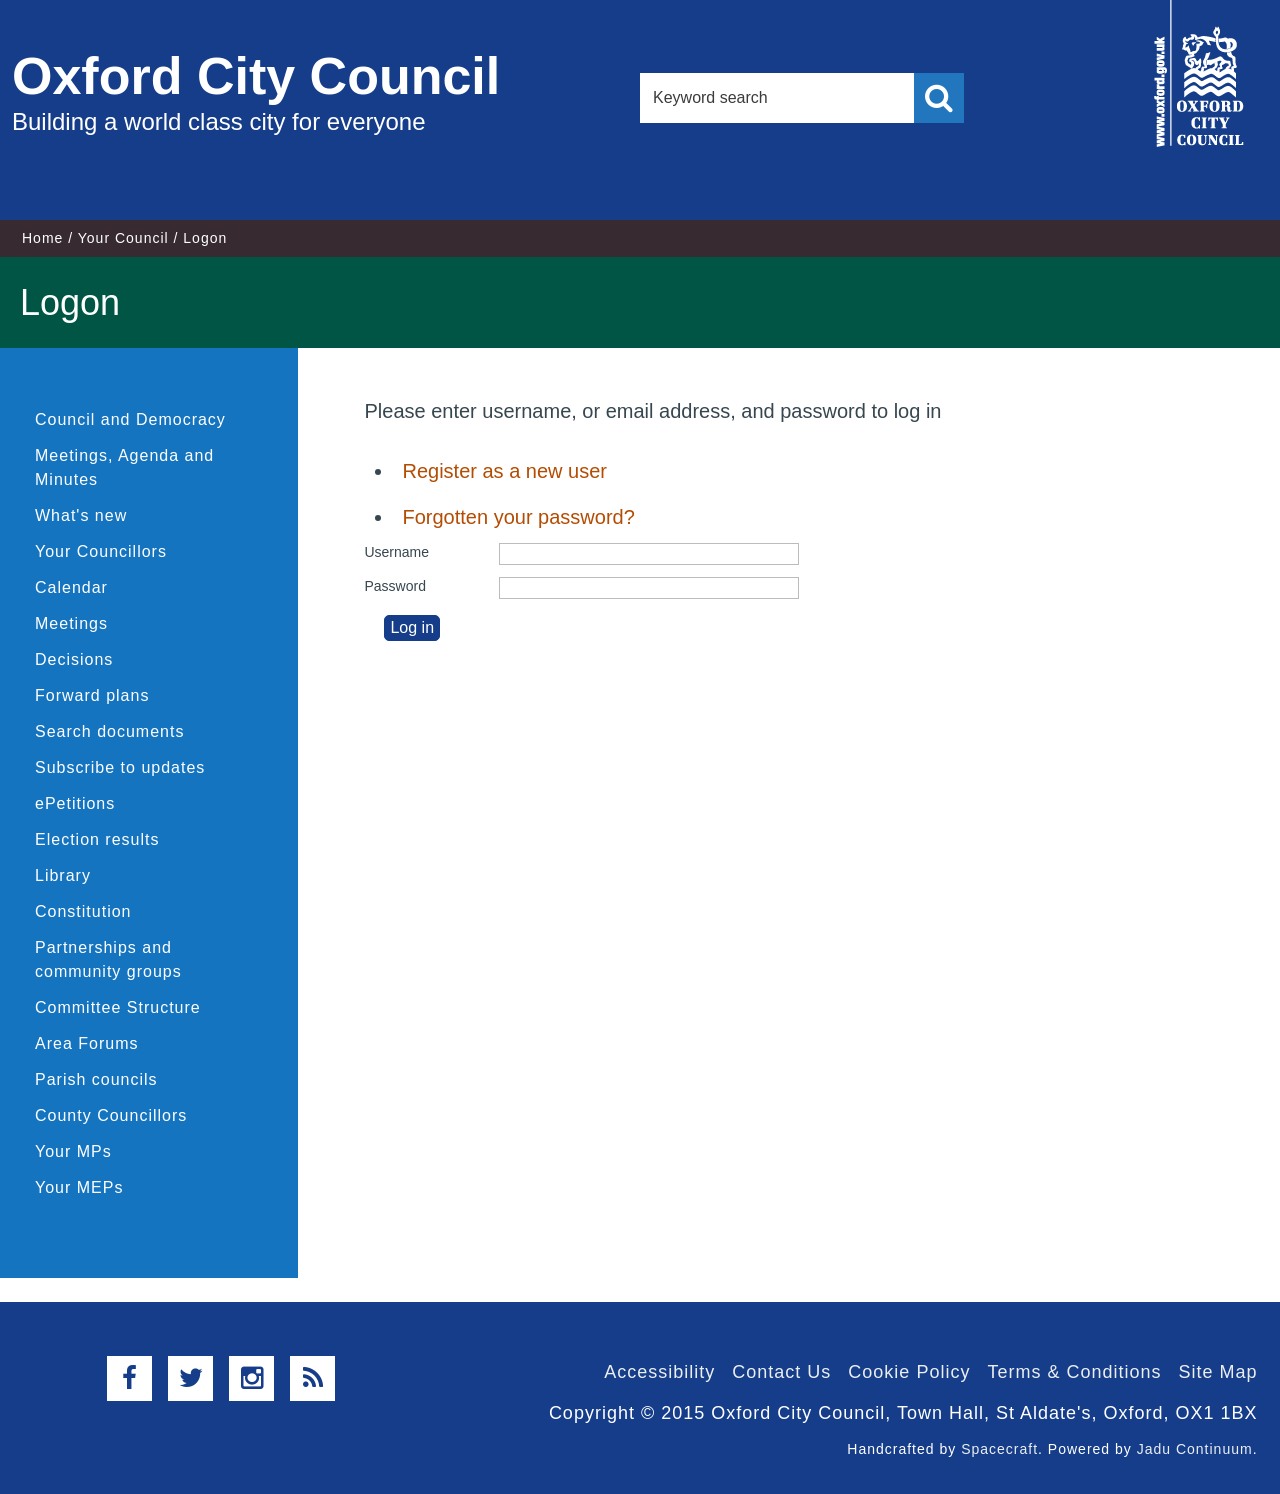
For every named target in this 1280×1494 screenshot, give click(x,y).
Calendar (71, 587)
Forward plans (92, 695)
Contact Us (781, 1372)
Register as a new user (504, 471)
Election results (97, 839)
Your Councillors (101, 551)
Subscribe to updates (120, 767)
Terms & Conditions (1074, 1372)
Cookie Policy (909, 1372)
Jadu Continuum (1195, 1449)
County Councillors (111, 1115)
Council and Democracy (130, 419)
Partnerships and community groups (108, 959)
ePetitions (75, 803)
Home (42, 238)
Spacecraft (999, 1449)
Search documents (109, 731)
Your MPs (73, 1151)
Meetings (71, 623)
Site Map (1217, 1372)
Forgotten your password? (518, 517)
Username (396, 552)
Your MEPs (79, 1187)
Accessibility (659, 1372)
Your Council (123, 238)
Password (394, 586)
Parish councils (96, 1079)
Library (63, 875)
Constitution (83, 911)
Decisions (74, 659)
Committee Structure (118, 1007)
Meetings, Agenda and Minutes (124, 467)
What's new (81, 515)
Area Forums (86, 1043)
